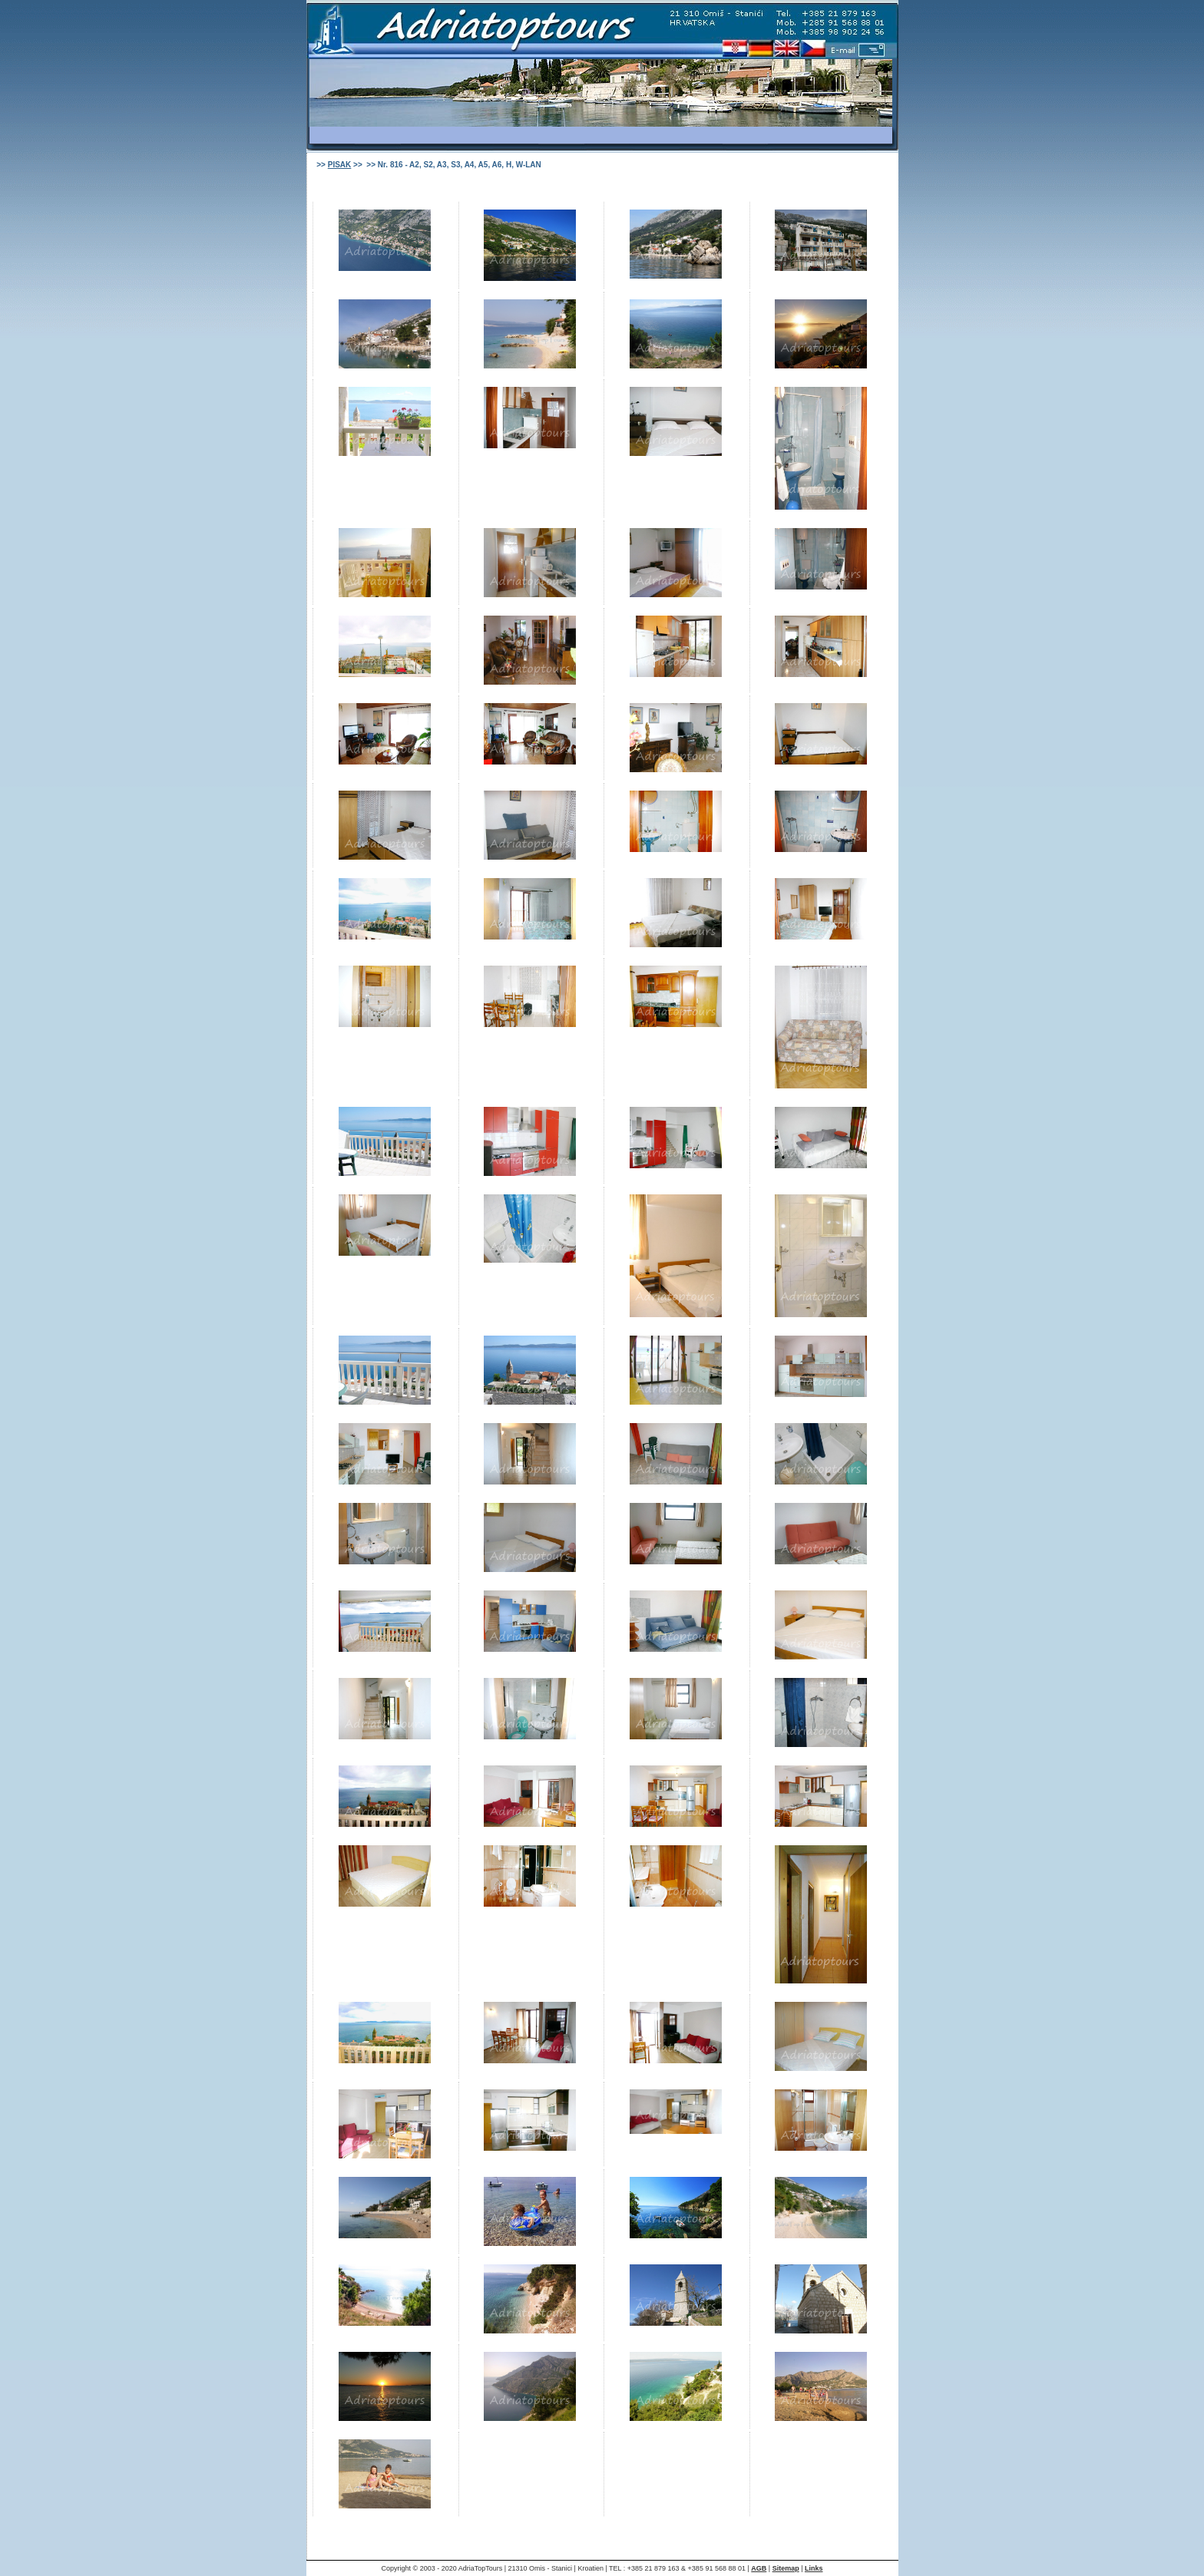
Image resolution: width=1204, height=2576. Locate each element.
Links (814, 2568)
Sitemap (785, 2568)
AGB (758, 2568)
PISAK (340, 164)
